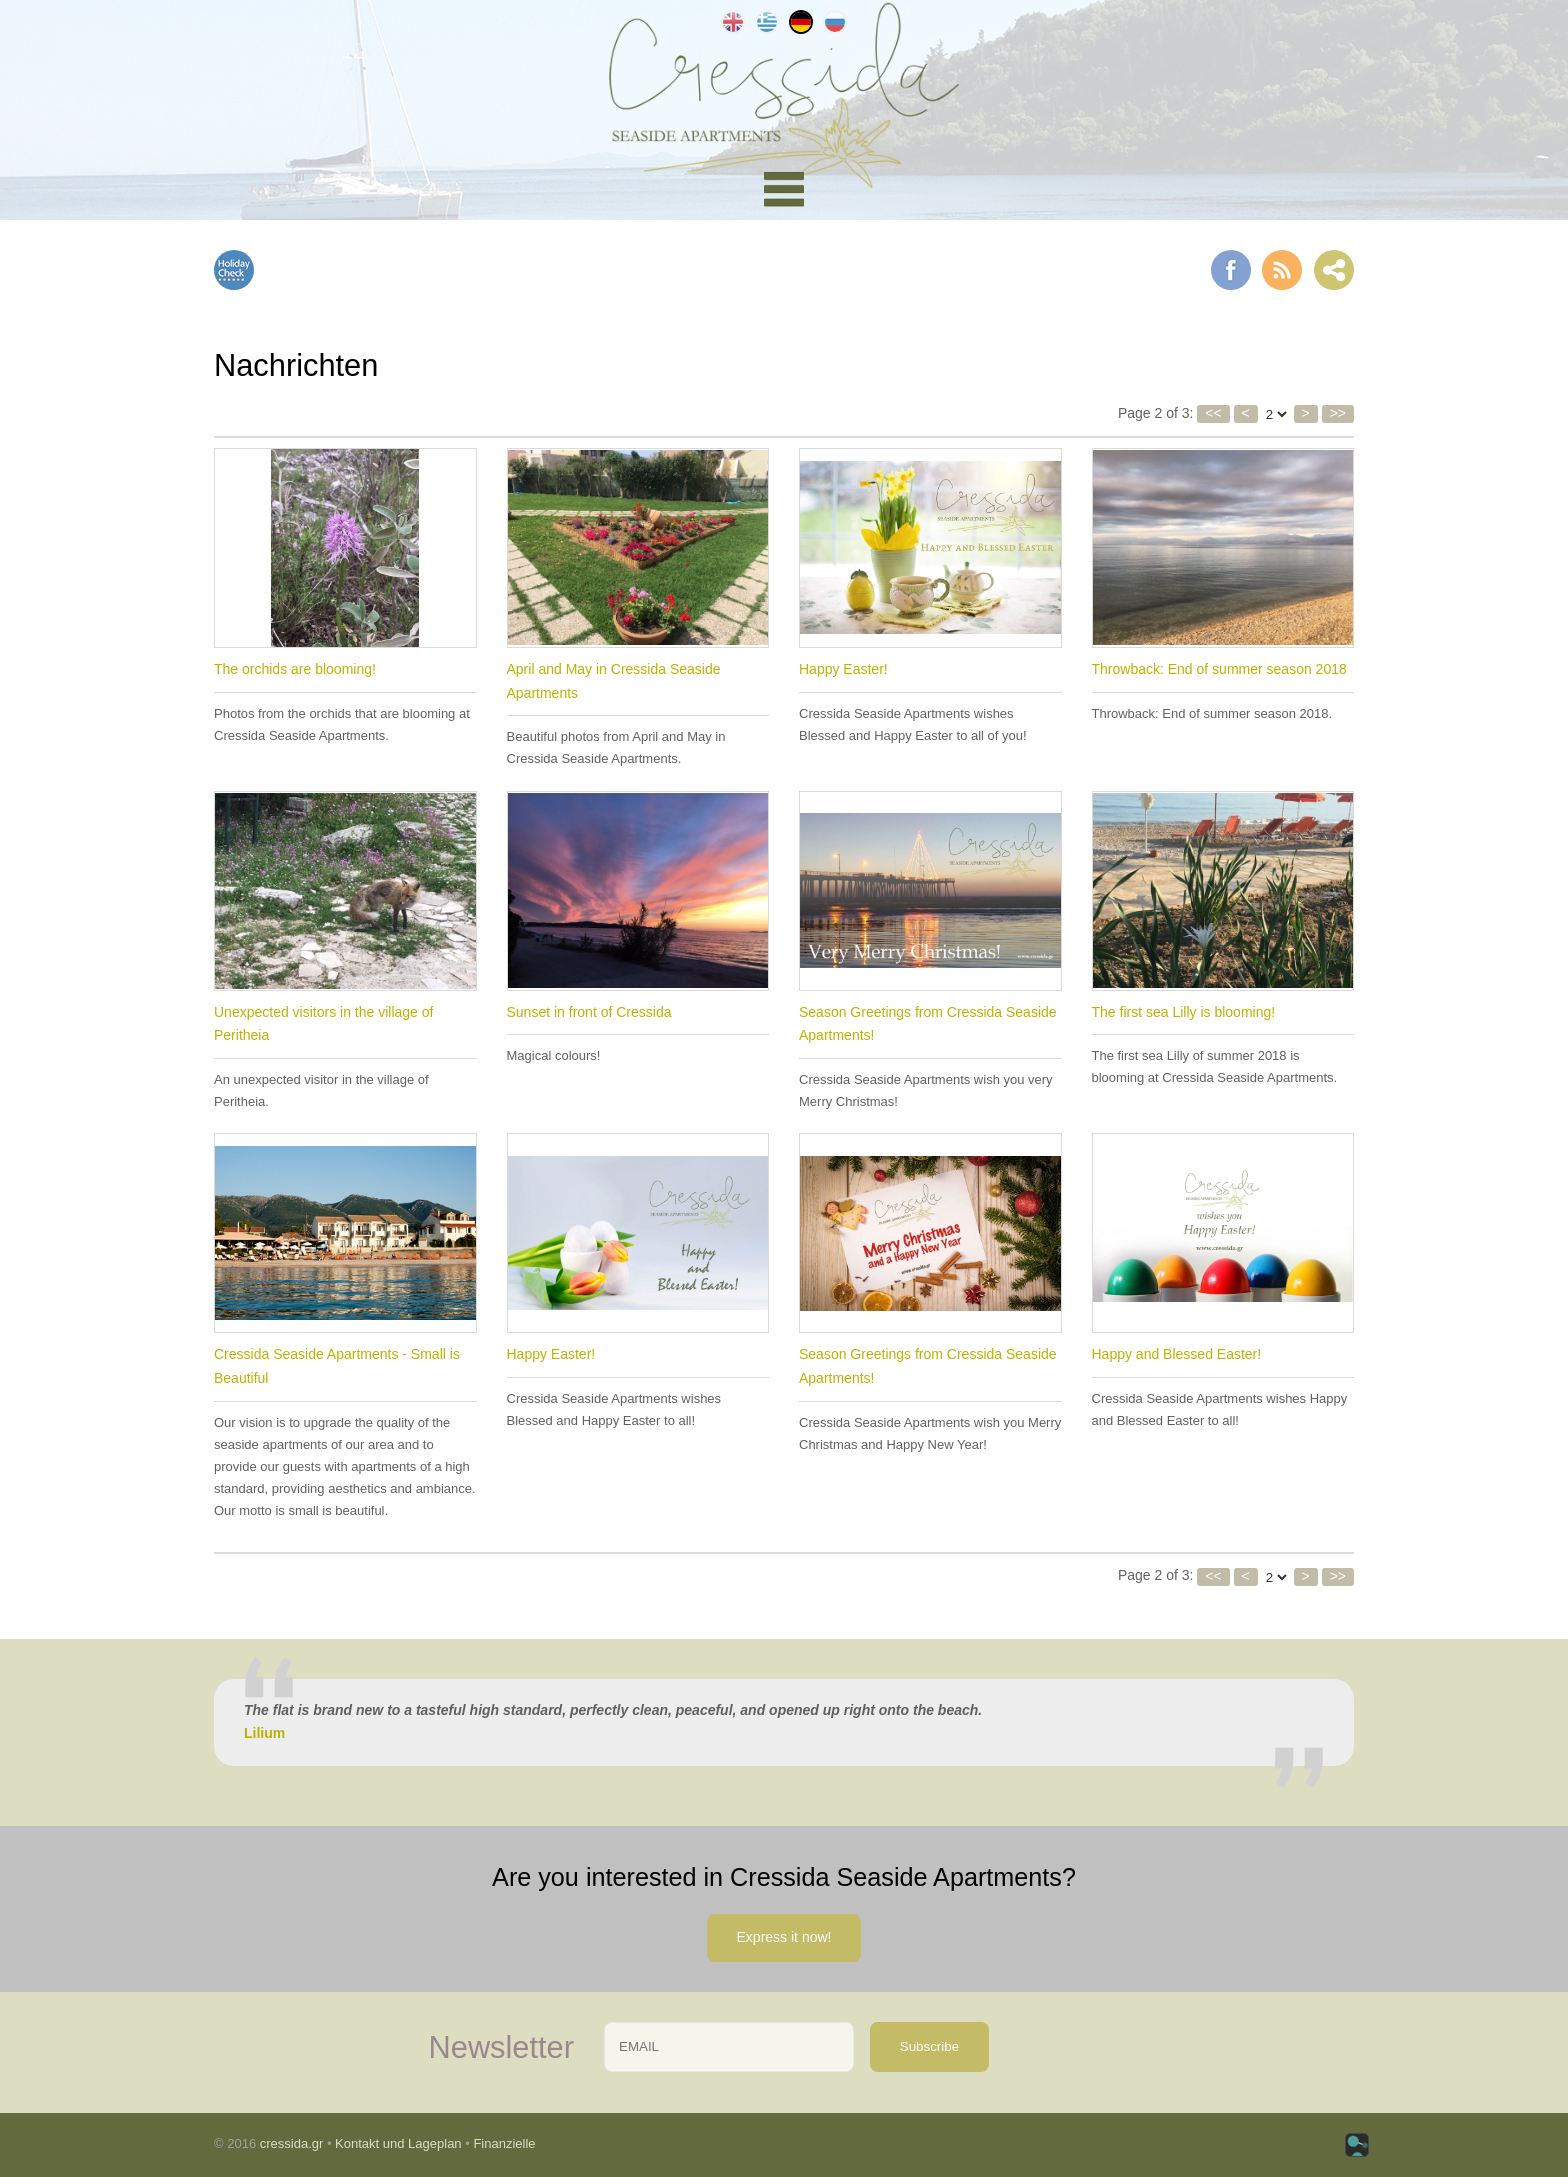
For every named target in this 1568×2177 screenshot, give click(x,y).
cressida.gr (292, 2143)
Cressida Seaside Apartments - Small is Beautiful (337, 1366)
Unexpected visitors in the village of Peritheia (323, 1024)
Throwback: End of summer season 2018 (1219, 669)
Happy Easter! (843, 669)
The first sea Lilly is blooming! (1184, 1012)
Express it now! (784, 1937)
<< (1213, 413)
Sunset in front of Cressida (589, 1012)
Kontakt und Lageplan (398, 2143)
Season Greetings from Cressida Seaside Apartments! (928, 1024)
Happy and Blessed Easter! (1177, 1354)
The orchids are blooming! (295, 669)
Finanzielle (504, 2143)
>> (1338, 413)
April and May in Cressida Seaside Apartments (614, 681)
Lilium (264, 1733)
